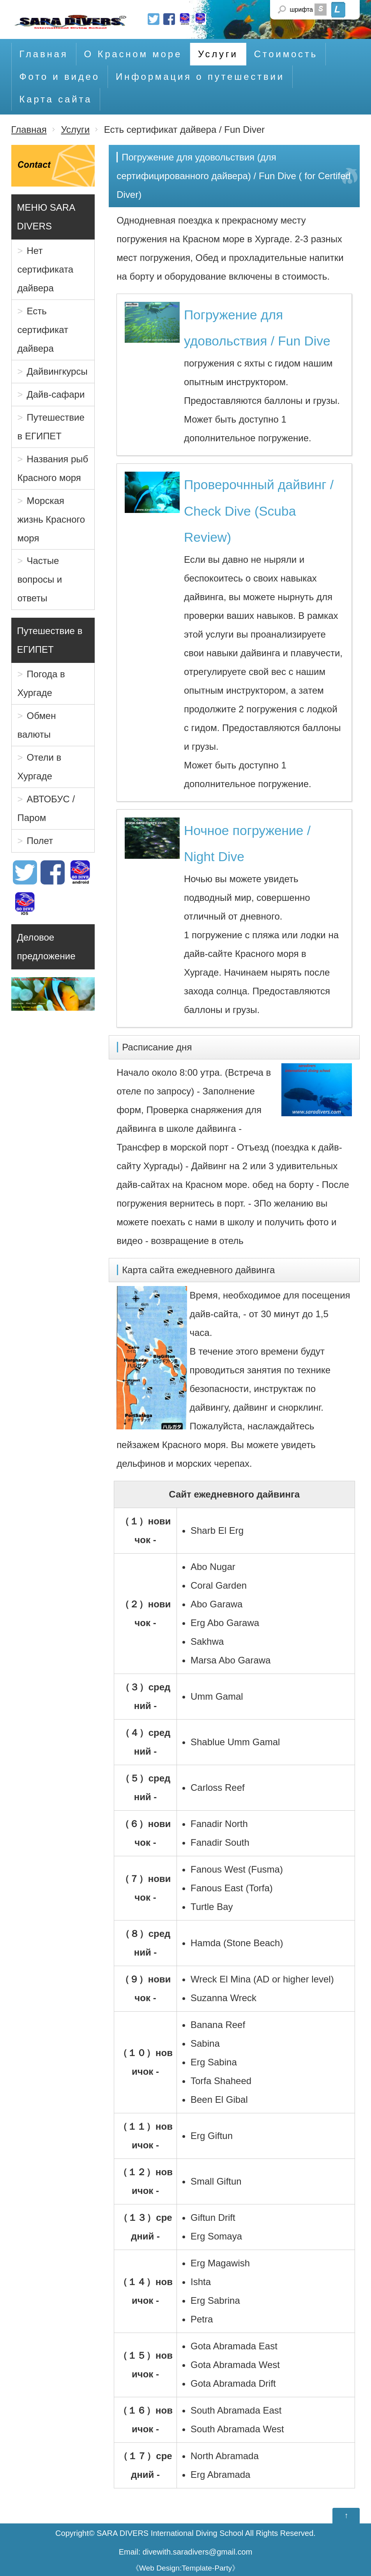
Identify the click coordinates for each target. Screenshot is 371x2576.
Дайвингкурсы (57, 371)
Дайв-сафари (56, 394)
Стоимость (286, 54)
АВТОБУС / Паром (46, 808)
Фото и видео (59, 76)
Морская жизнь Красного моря (51, 519)
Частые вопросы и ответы (40, 580)
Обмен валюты (37, 725)
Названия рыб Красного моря (53, 468)
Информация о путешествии (200, 76)
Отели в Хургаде (40, 767)
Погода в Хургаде (41, 683)
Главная (43, 54)
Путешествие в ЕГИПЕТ (51, 426)
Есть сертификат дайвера (43, 330)
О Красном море (133, 54)
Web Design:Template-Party (185, 2568)
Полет (40, 841)
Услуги (218, 54)
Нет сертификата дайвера (46, 269)
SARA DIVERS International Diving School (170, 2533)
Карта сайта (55, 99)
